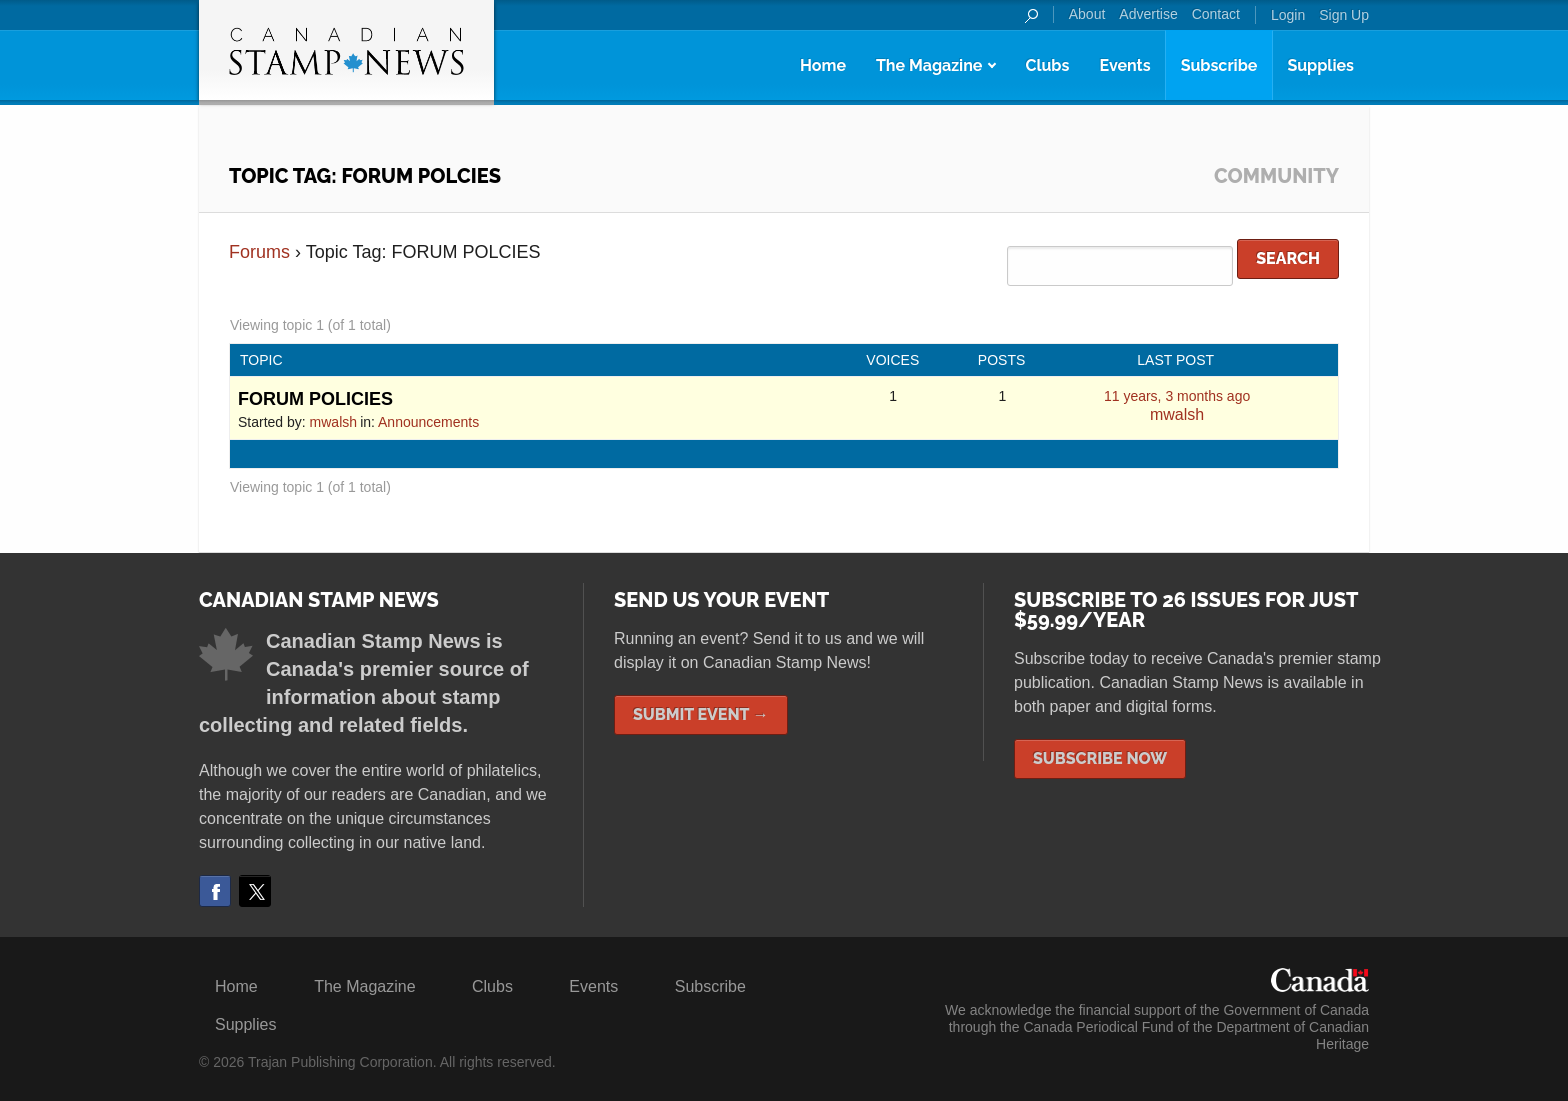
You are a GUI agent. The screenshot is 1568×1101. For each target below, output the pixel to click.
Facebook (215, 891)
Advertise (1148, 14)
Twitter (255, 891)
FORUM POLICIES (315, 399)
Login (1288, 15)
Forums (259, 252)
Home (823, 65)
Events (1124, 65)
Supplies (1320, 65)
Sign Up (1344, 15)
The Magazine (929, 65)
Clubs (1047, 65)
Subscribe (1219, 65)
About (1087, 14)
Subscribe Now (1100, 758)
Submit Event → (701, 714)
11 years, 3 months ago (1177, 396)
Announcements (428, 422)
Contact (1216, 14)
